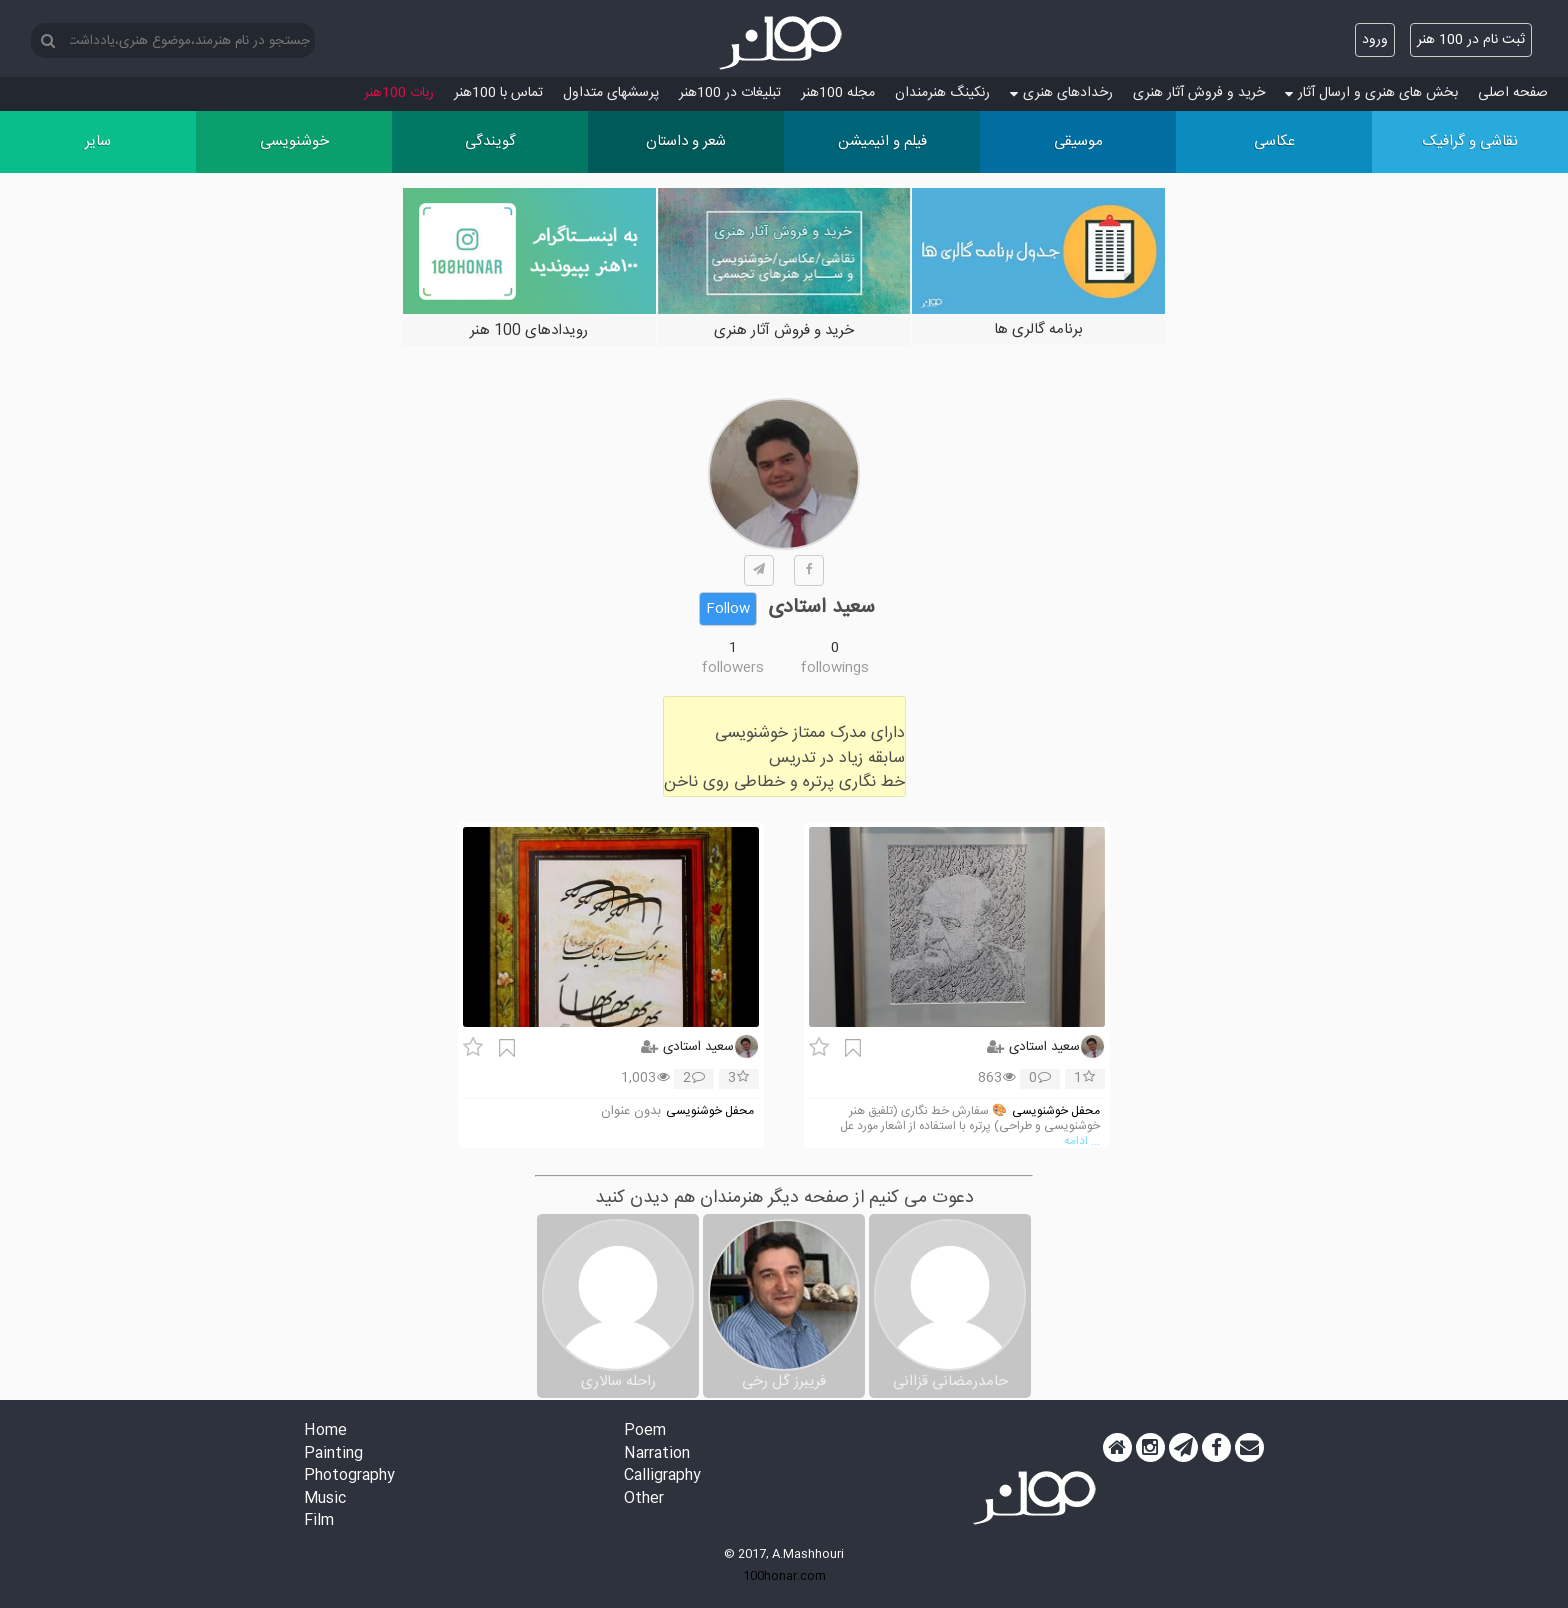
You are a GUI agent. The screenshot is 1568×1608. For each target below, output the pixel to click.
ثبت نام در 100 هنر (1471, 40)
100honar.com (784, 1576)
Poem (645, 1431)
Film (319, 1521)
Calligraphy (662, 1476)
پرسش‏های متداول (611, 93)
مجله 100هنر (838, 93)
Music (325, 1499)
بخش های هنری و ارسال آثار (1371, 93)
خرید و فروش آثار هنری (1199, 93)
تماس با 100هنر (498, 93)
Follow (728, 609)
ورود (1375, 40)
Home (325, 1431)
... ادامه (1082, 1141)
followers (733, 668)
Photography (349, 1476)
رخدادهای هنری (1061, 93)
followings (835, 668)
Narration (657, 1454)
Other (644, 1499)
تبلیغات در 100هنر (730, 93)
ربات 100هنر (399, 93)
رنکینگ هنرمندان (942, 93)
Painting (333, 1454)
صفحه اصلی (1513, 93)
